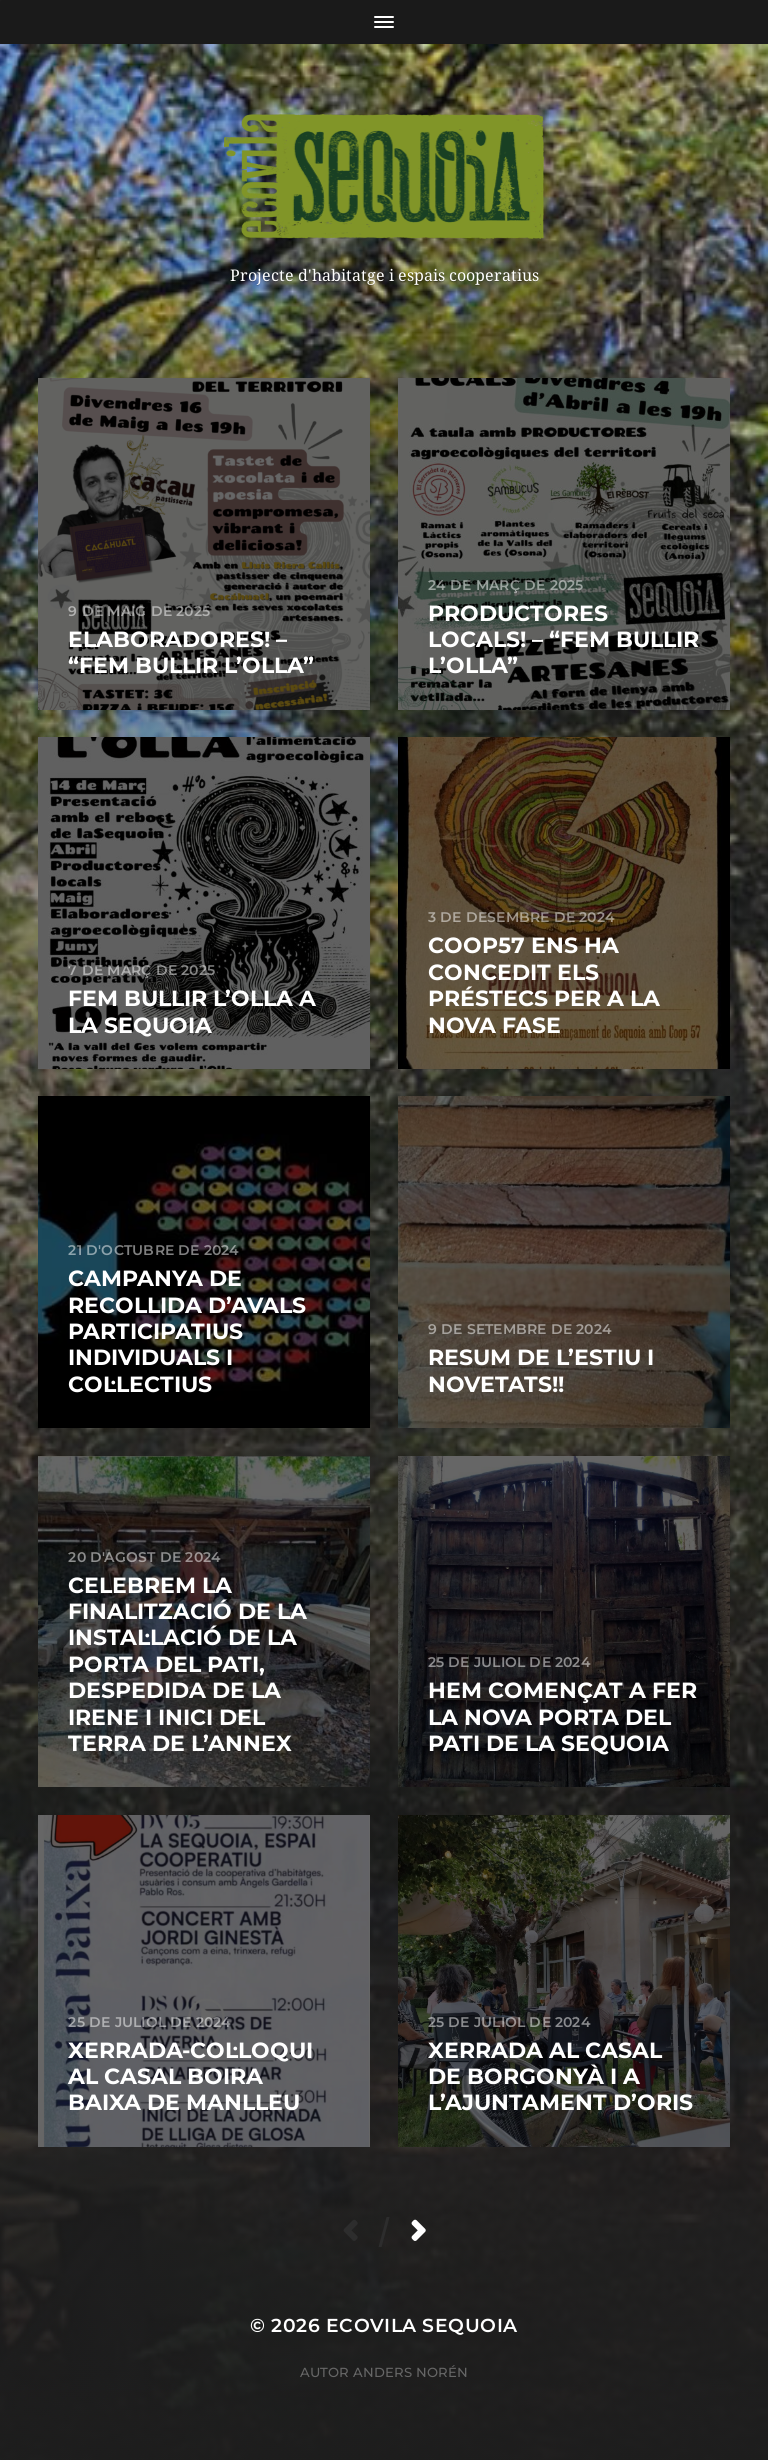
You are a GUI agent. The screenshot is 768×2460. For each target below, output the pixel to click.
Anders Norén (410, 2372)
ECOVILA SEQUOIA (422, 2325)
